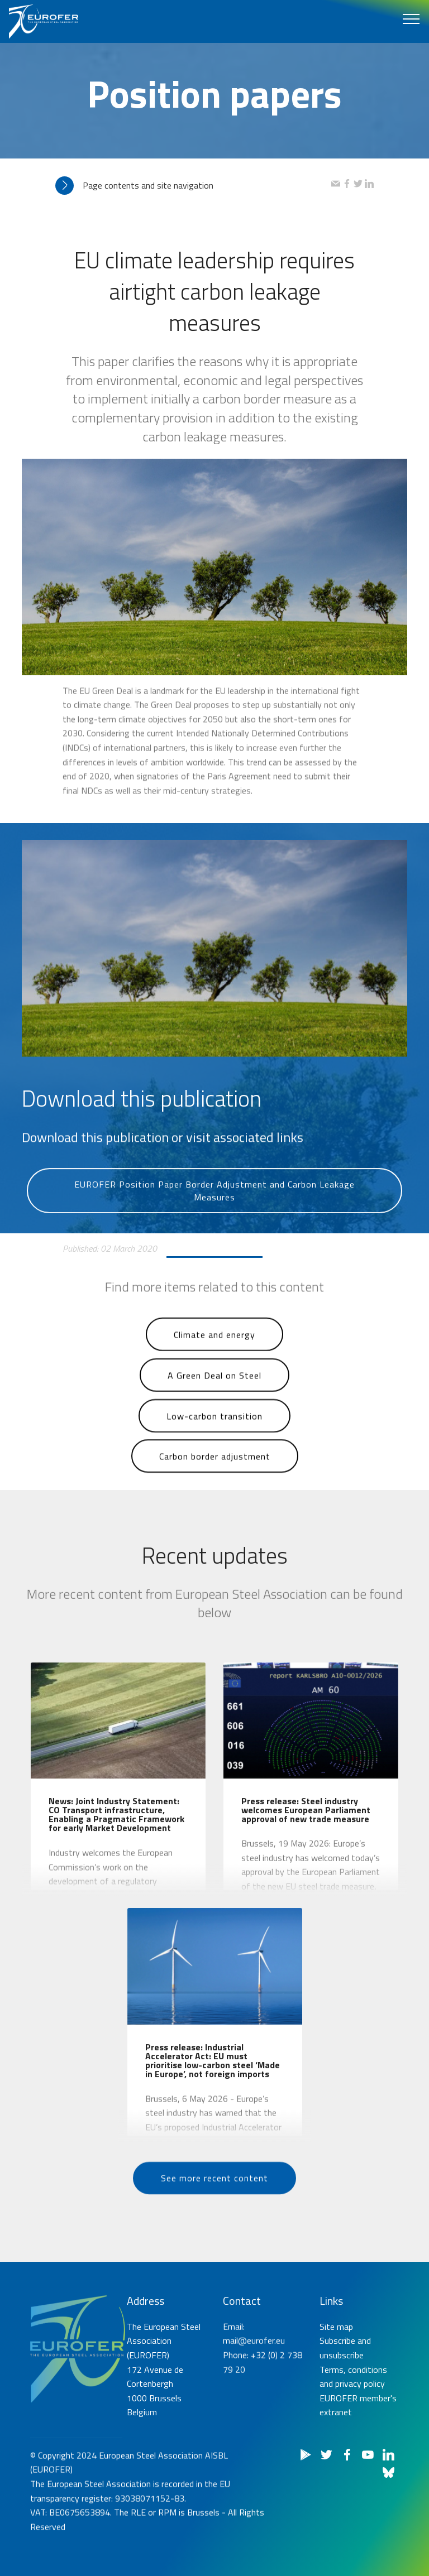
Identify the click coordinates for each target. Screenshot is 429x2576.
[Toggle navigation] (411, 18)
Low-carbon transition (214, 1440)
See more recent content (214, 2202)
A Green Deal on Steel (214, 1399)
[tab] (193, 185)
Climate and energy (214, 1359)
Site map (336, 2400)
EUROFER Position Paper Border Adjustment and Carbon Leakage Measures (214, 1224)
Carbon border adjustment (214, 1481)
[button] (193, 185)
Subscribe (337, 2414)
